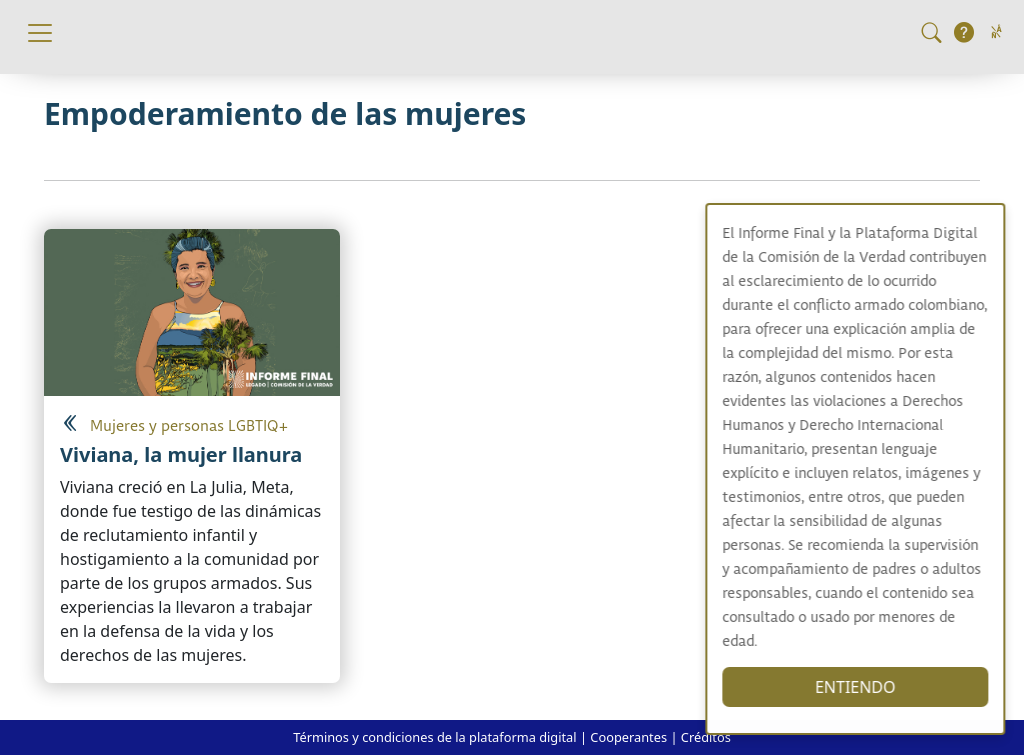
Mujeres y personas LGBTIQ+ (189, 426)
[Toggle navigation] (40, 33)
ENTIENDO (875, 687)
